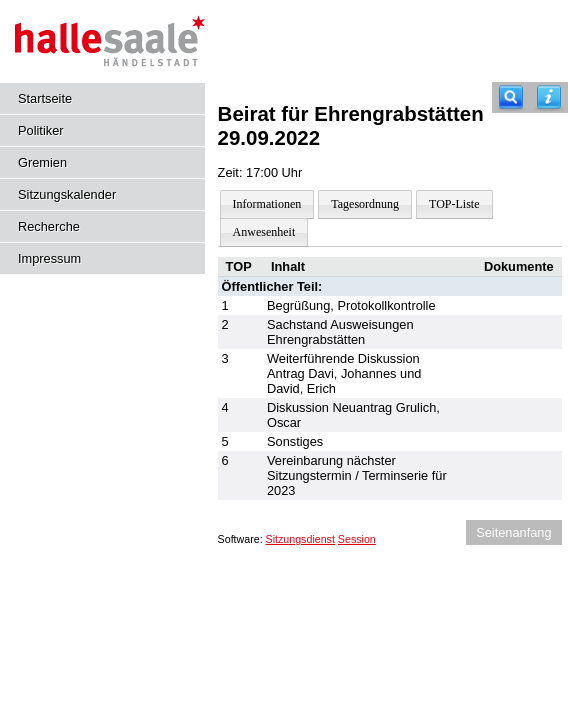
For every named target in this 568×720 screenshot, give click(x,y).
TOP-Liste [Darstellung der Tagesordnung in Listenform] (454, 204)
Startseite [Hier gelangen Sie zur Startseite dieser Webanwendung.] (45, 98)
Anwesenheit (264, 232)
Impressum (49, 258)
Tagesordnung (365, 204)
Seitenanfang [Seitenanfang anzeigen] (513, 532)
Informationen (267, 204)
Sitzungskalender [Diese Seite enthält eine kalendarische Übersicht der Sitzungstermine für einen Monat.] (67, 194)
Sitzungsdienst (300, 539)
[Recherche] (511, 97)
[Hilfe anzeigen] (549, 97)
